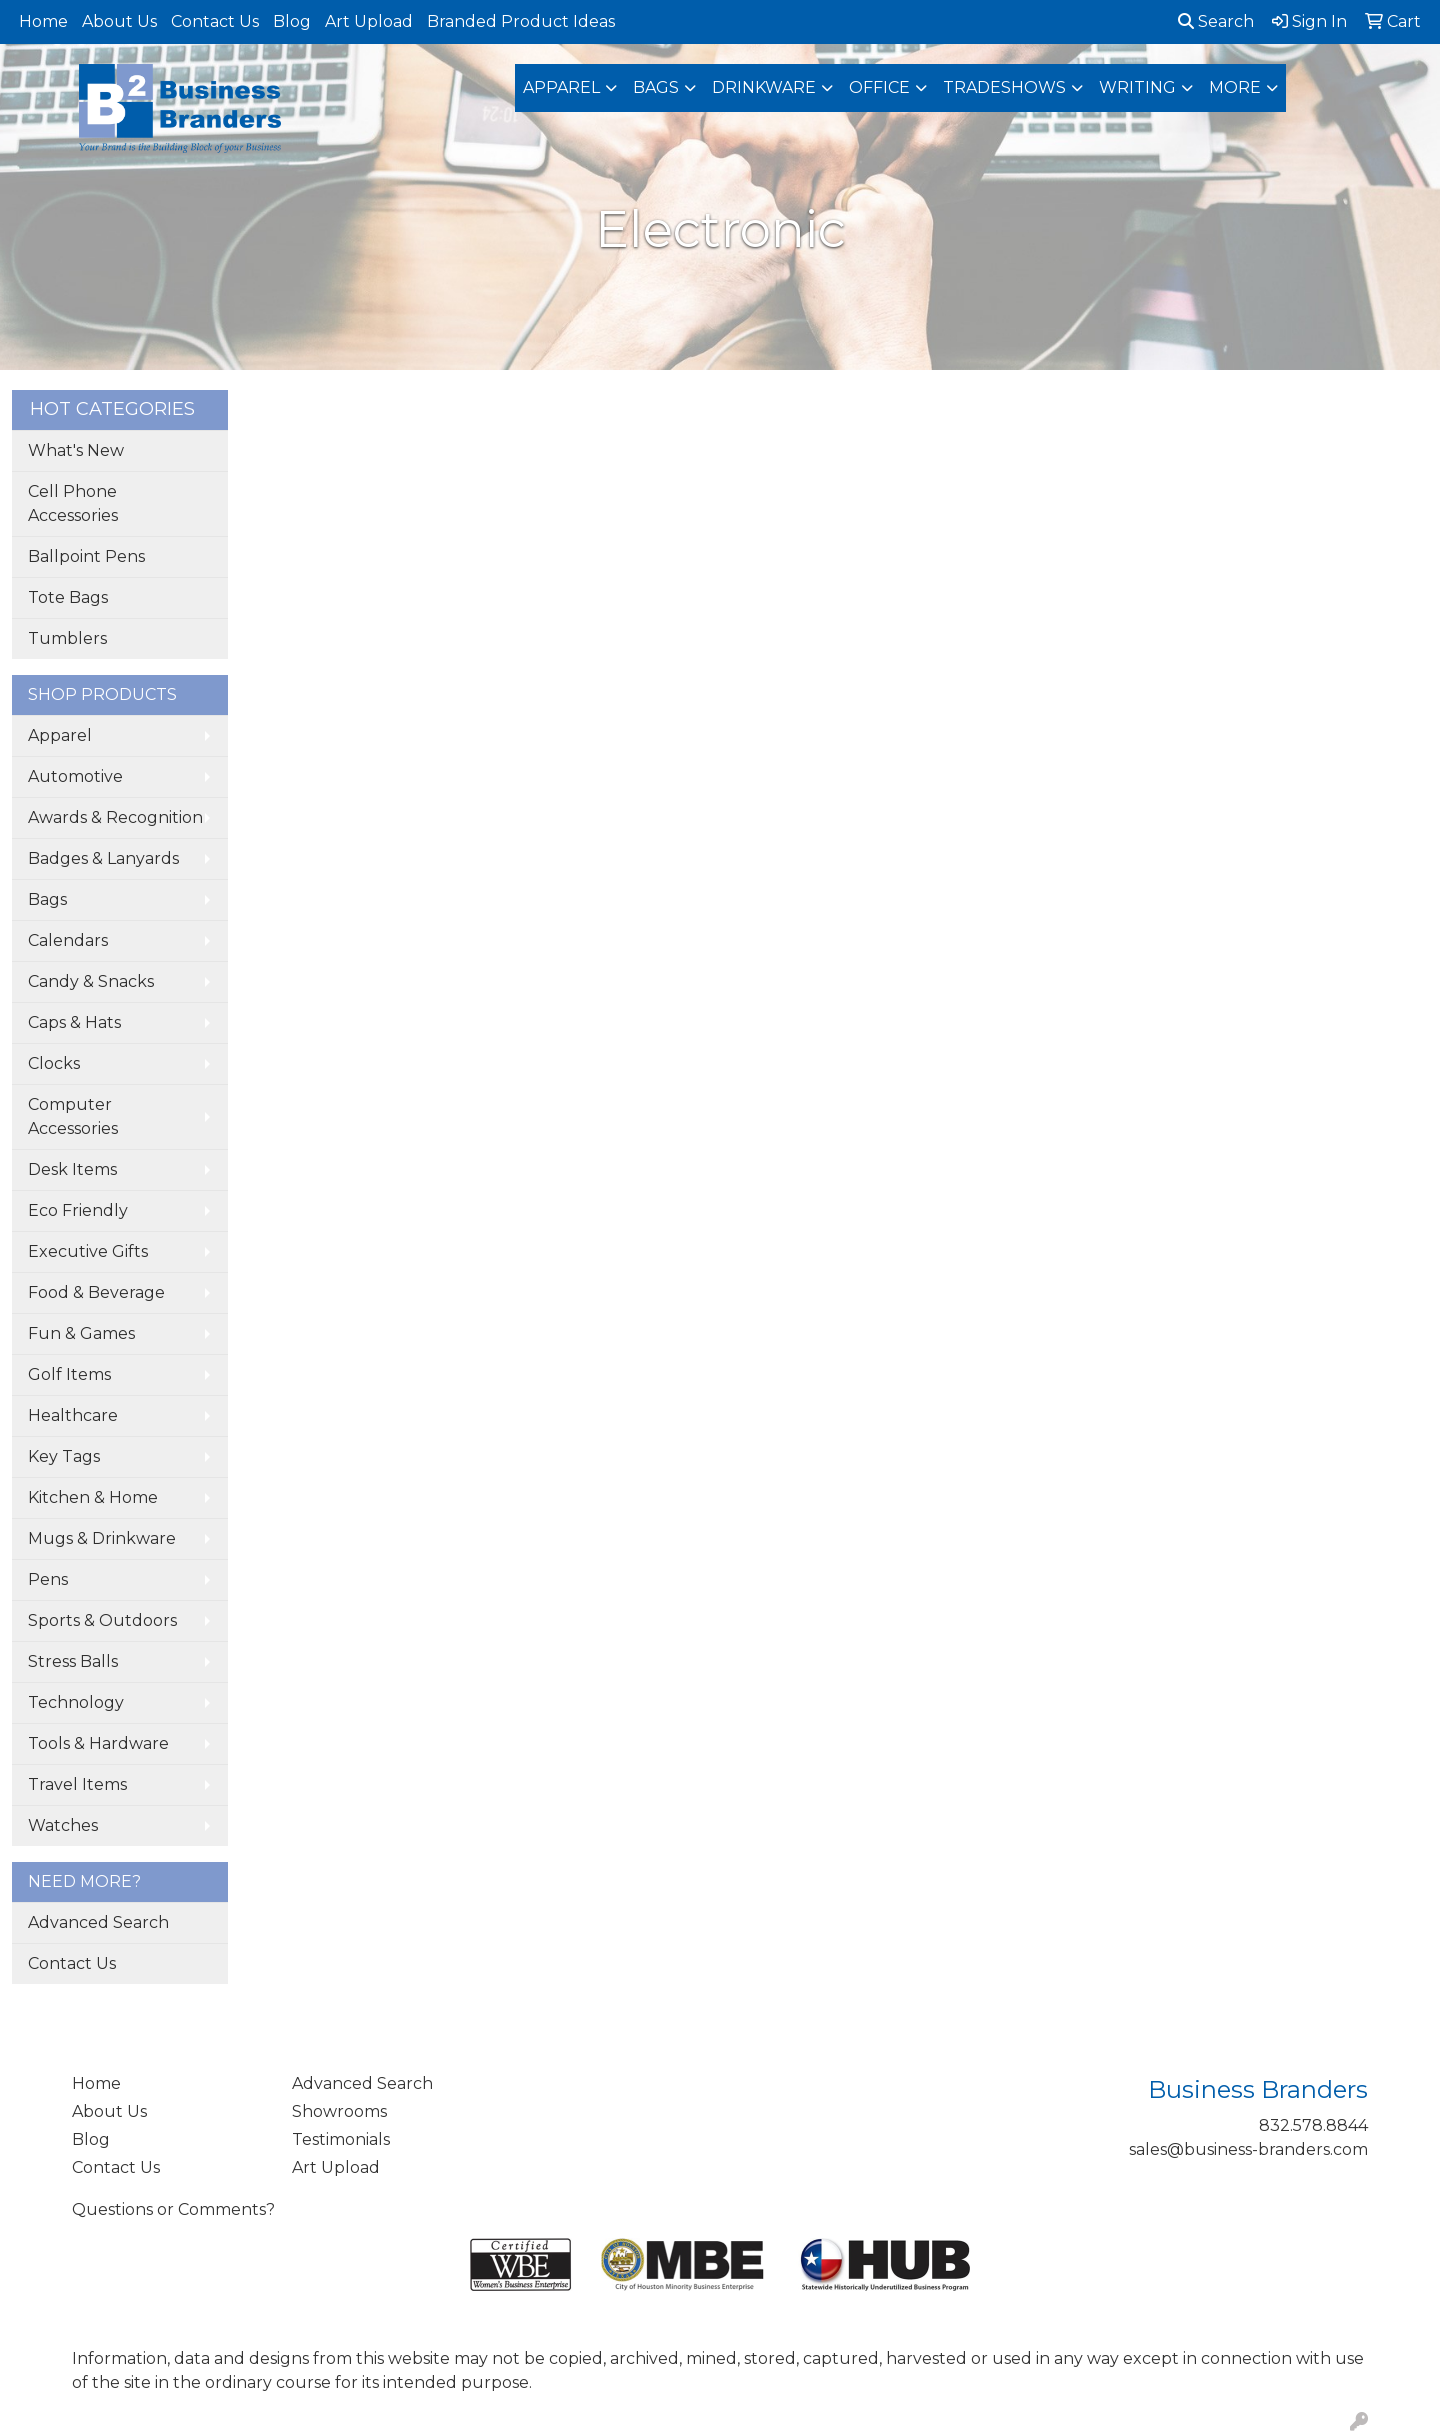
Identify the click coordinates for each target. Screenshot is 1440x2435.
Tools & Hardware (98, 1743)
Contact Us (215, 21)
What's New (76, 450)
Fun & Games (81, 1333)
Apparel (561, 87)
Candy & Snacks (91, 981)
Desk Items (72, 1169)
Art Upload (369, 21)
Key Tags (64, 1456)
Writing (1137, 87)
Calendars (68, 940)
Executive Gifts (88, 1251)
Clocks (54, 1063)
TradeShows (1004, 87)
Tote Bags (68, 597)
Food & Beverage (96, 1292)
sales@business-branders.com (1248, 2149)
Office (879, 87)
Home (43, 21)
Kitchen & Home (93, 1497)
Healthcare (73, 1415)
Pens (48, 1579)
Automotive (75, 776)
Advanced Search (98, 1922)
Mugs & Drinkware (102, 1538)
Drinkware (764, 87)
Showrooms (339, 2111)
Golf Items (69, 1374)
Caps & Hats (74, 1022)
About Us (119, 21)
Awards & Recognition (115, 817)
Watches (63, 1825)
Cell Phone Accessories (73, 503)
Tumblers (67, 638)
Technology (76, 1702)
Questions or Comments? (173, 2209)
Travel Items (77, 1784)
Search (1216, 21)
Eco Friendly (78, 1210)
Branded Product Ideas (521, 21)
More (1235, 87)
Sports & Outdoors (102, 1620)
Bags (656, 87)
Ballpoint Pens (86, 556)
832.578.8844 (1313, 2125)
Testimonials (341, 2139)
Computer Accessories (73, 1116)
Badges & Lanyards (103, 858)
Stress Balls (73, 1661)
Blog (292, 21)
